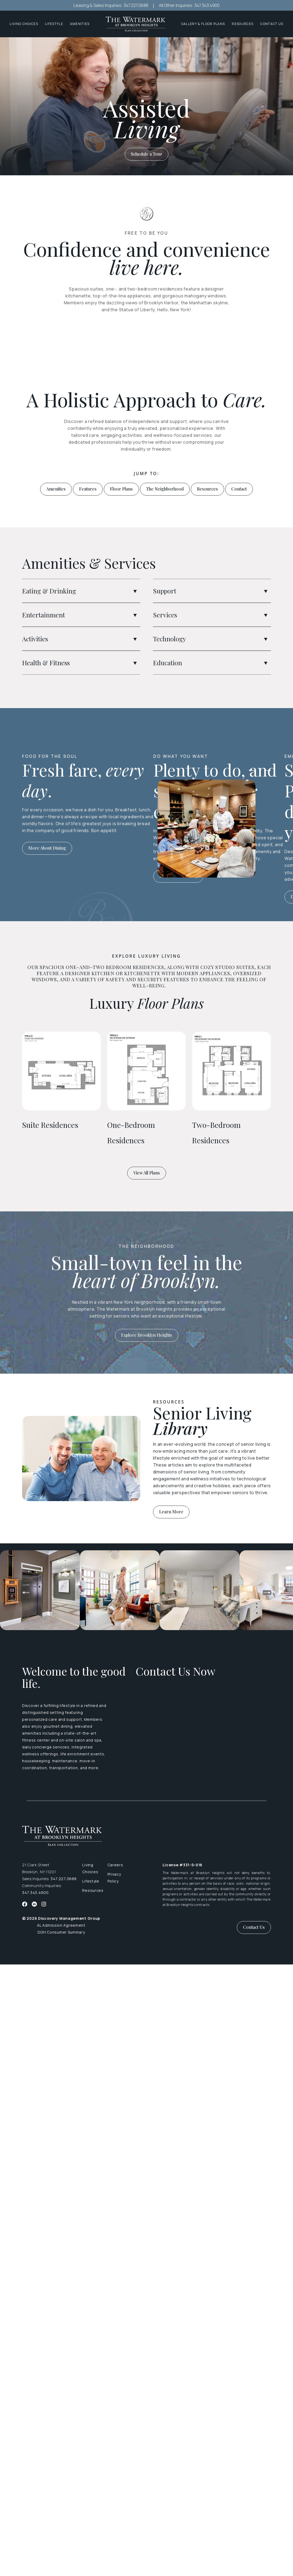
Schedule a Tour (146, 153)
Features (88, 489)
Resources (207, 489)
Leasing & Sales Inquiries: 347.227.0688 (110, 5)
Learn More (171, 1511)
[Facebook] (24, 1903)
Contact (239, 489)
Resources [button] (242, 24)
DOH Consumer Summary (61, 1932)
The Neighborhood (165, 489)
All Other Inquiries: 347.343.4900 (189, 5)
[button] (135, 591)
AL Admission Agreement (61, 1925)
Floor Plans (121, 489)
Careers (115, 1864)
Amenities (56, 489)
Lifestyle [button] (54, 24)
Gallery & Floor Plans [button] (203, 24)
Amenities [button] (80, 24)
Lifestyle (90, 1881)
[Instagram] (43, 1903)
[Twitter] (34, 1903)
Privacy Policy (114, 1878)
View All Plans (146, 1172)
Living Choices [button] (24, 24)
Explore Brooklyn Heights (146, 1335)
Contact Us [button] (254, 1927)
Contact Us (271, 24)
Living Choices (90, 1868)
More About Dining (47, 848)
